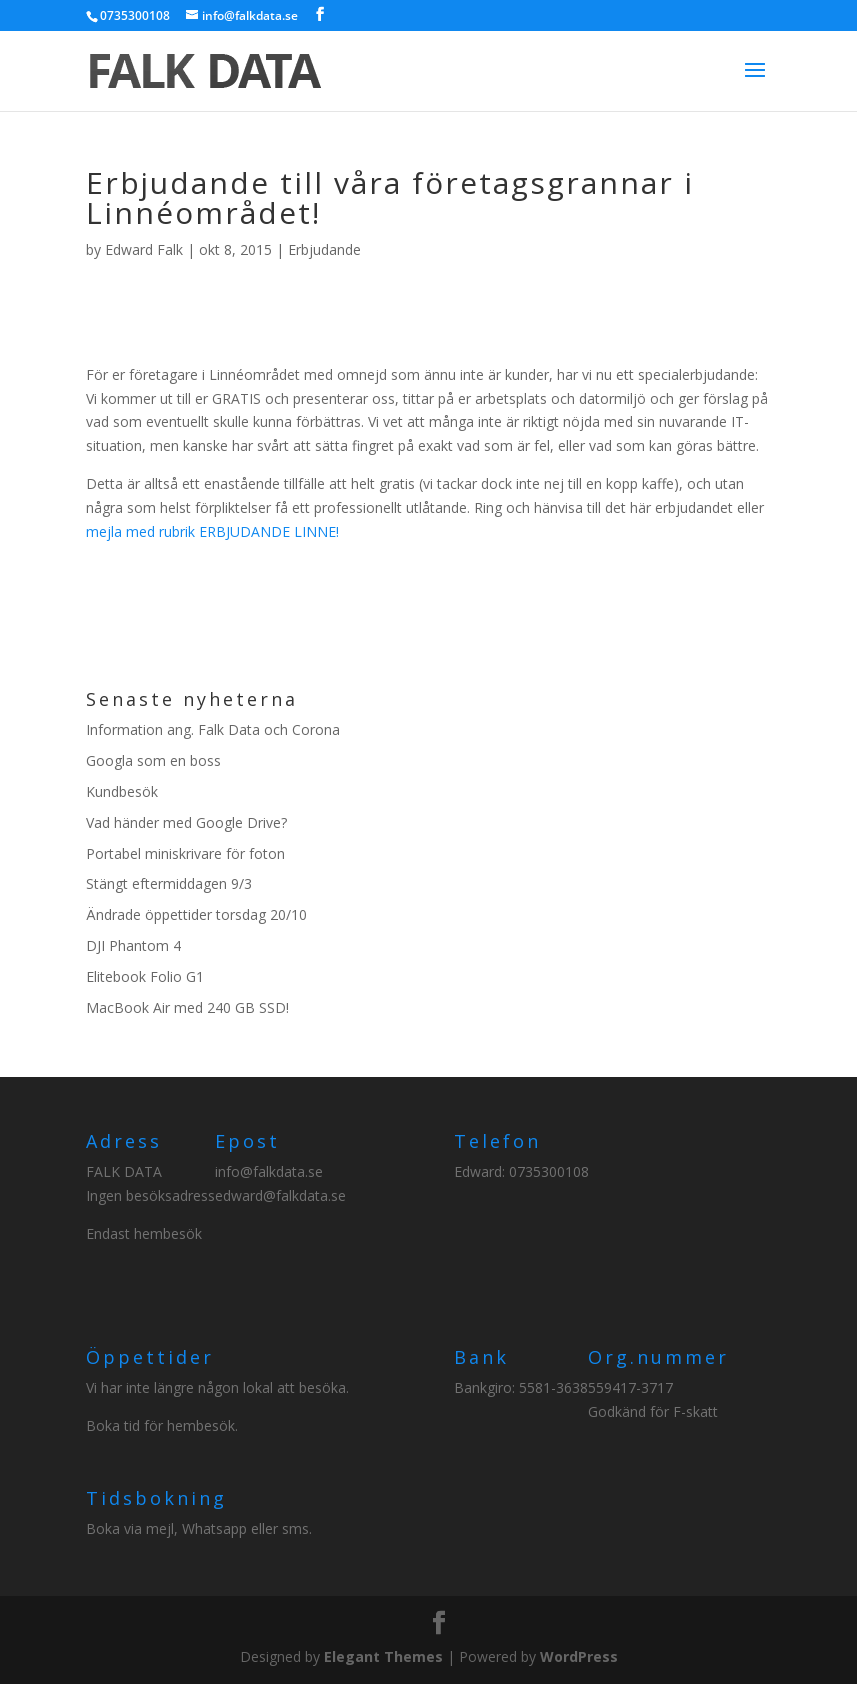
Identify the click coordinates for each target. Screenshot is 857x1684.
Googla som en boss (153, 760)
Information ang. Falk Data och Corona (213, 729)
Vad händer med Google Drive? (186, 822)
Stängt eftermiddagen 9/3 (169, 883)
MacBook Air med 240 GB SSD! (187, 1007)
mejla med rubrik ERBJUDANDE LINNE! (212, 531)
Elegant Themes (383, 1656)
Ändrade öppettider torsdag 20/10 (196, 914)
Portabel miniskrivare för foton (185, 853)
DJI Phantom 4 (133, 945)
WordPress (579, 1656)
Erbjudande (324, 249)
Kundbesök (122, 791)
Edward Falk (144, 249)
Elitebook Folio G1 (145, 976)
